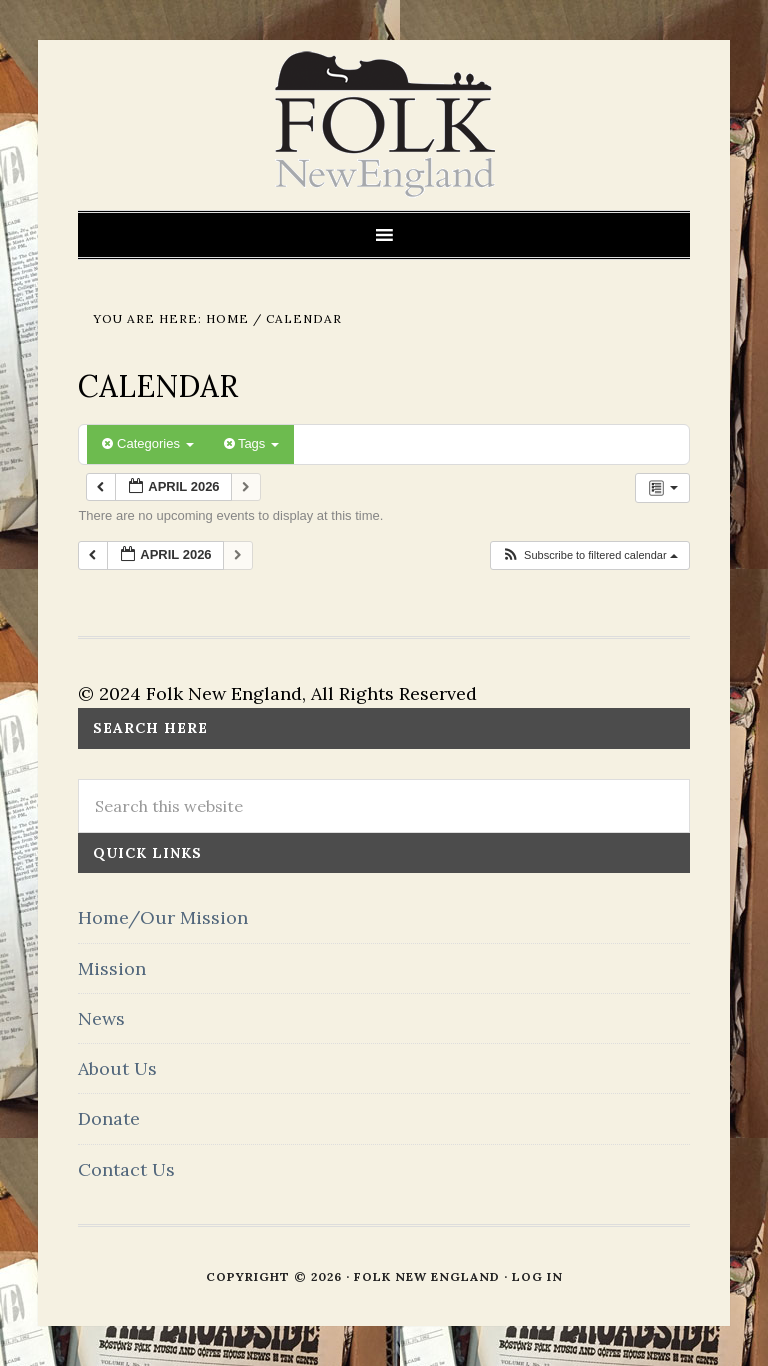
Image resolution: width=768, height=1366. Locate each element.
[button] (589, 555)
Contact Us (126, 1169)
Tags (251, 443)
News (101, 1018)
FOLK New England (384, 125)
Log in (537, 1276)
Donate (109, 1118)
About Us (117, 1068)
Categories (147, 443)
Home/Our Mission (163, 917)
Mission (112, 968)
